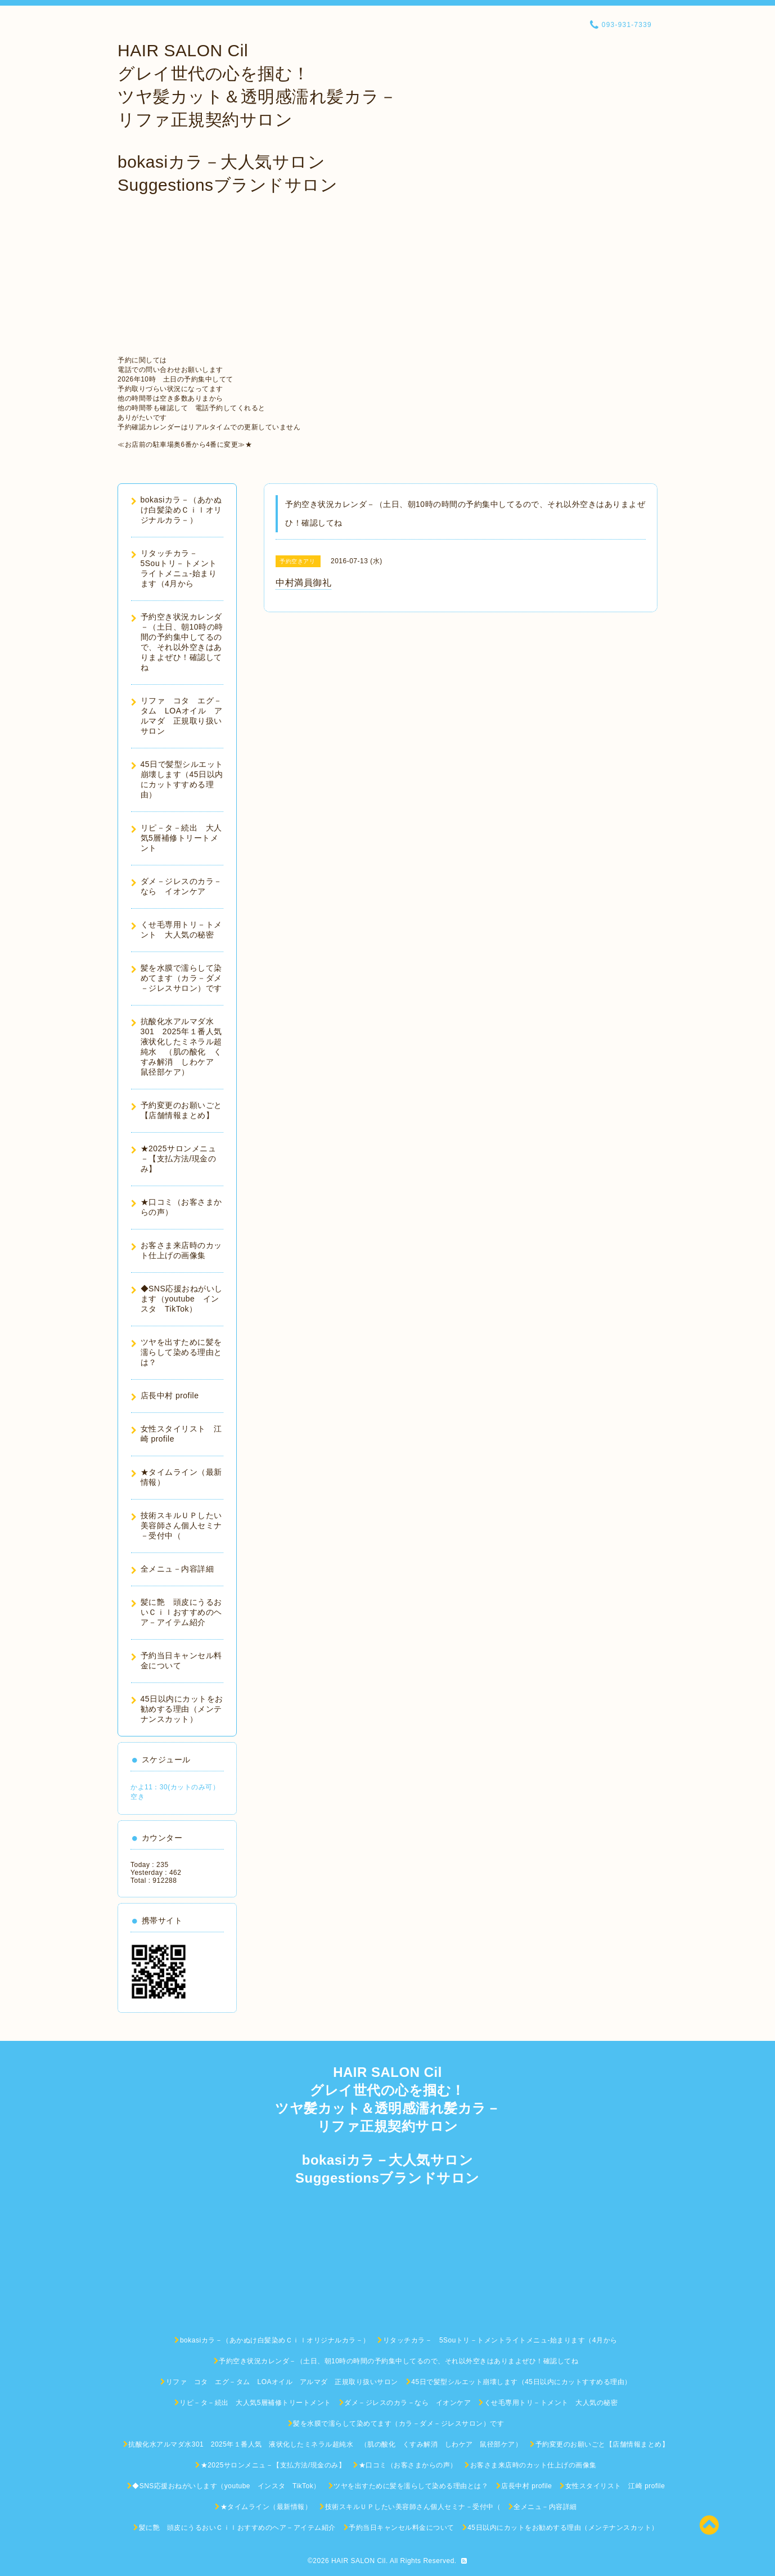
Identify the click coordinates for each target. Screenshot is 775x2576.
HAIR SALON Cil (358, 2561)
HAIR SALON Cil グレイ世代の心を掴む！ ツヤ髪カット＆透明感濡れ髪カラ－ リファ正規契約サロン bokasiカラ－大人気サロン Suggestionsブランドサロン (257, 117)
